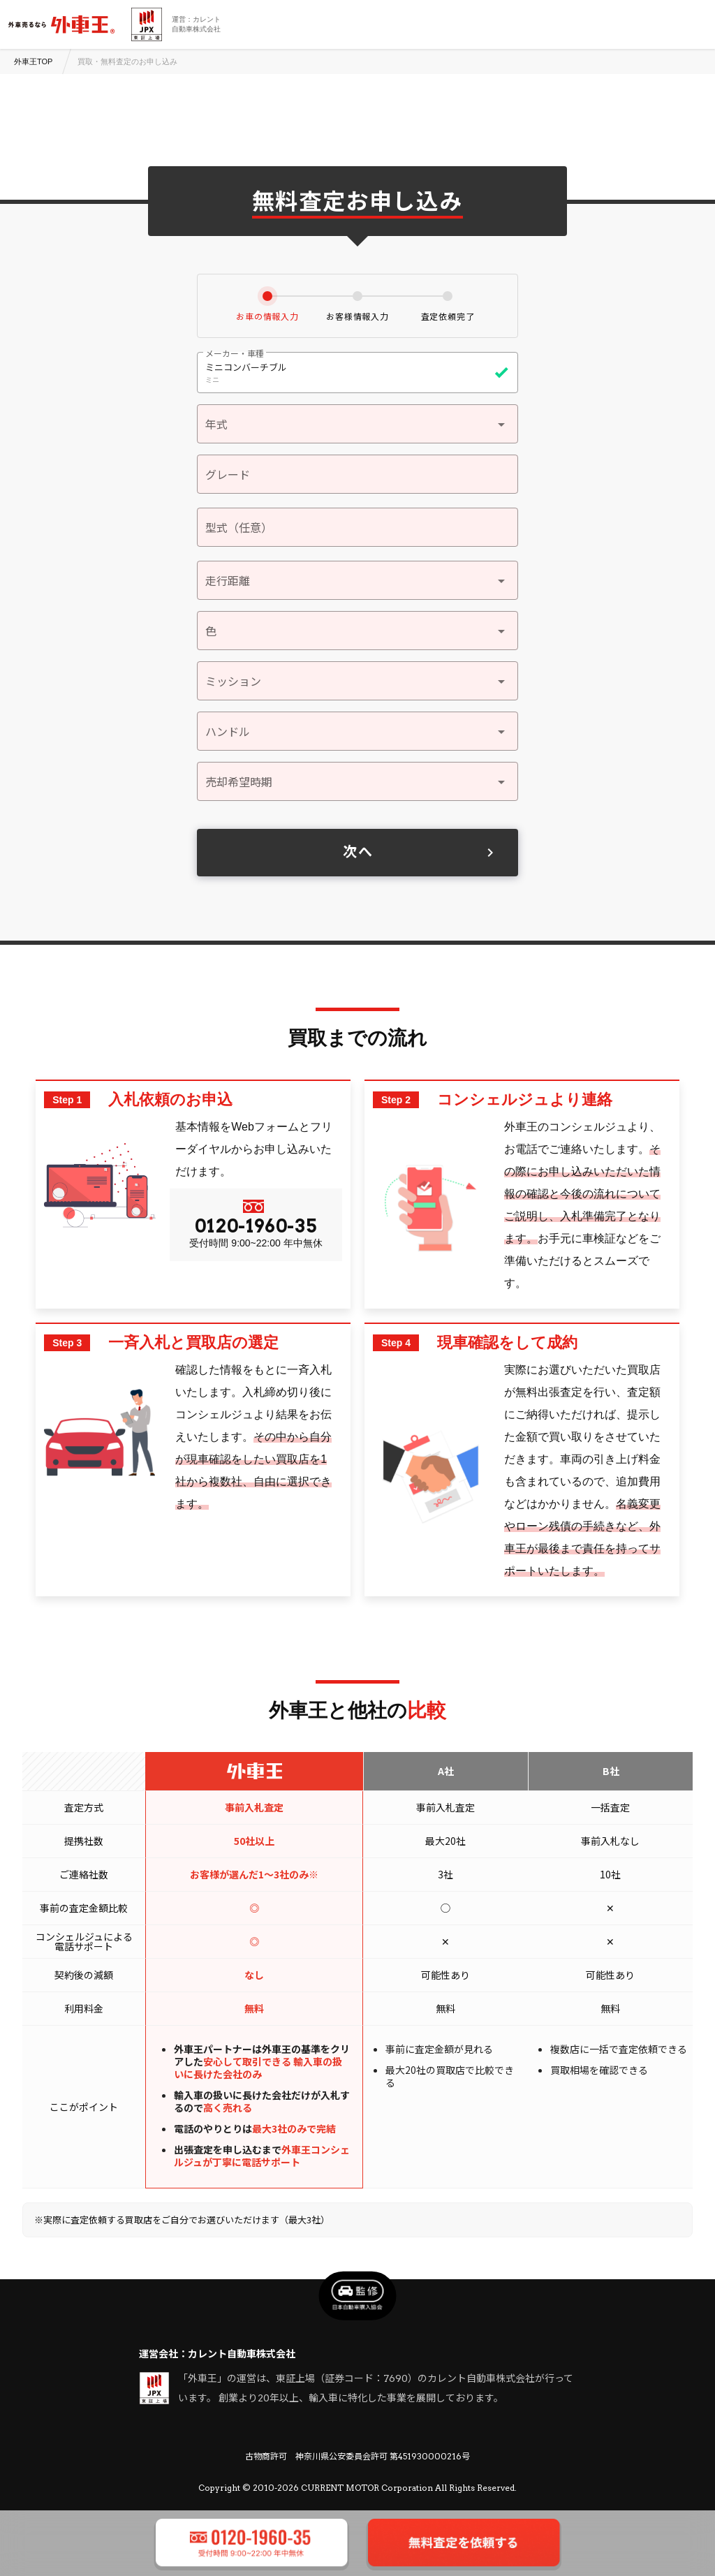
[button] (357, 423)
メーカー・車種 (234, 353)
